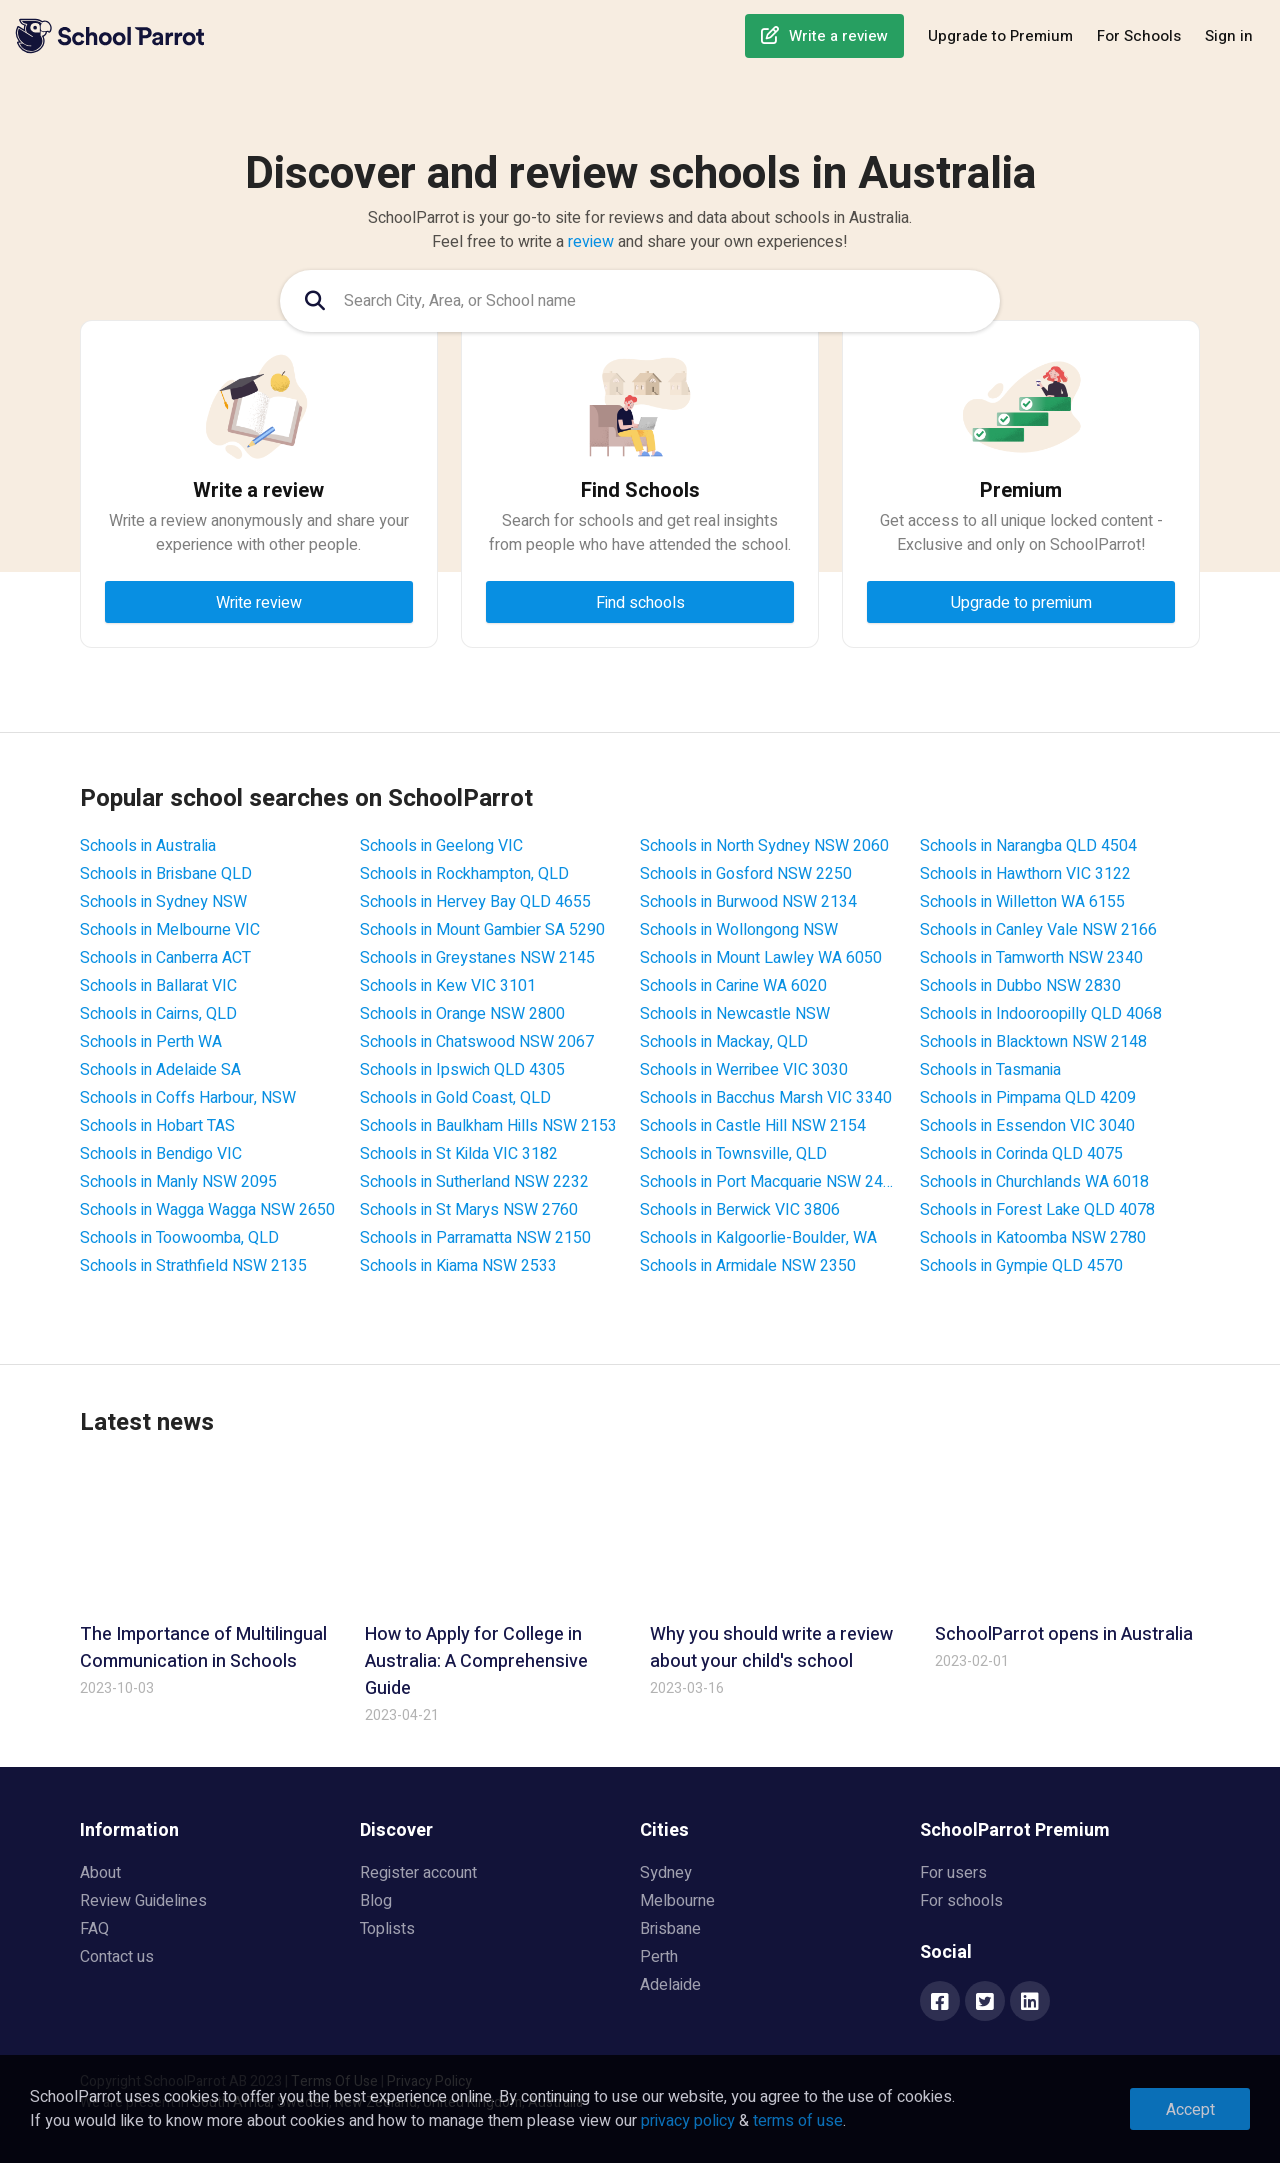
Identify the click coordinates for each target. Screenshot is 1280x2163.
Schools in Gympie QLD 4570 (1021, 1266)
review (591, 242)
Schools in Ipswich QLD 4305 (462, 1070)
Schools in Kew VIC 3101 (448, 986)
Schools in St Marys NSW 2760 (469, 1210)
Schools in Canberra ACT (165, 958)
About (100, 1873)
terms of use (798, 2121)
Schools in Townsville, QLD (733, 1154)
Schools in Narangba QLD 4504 (1028, 846)
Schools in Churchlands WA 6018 (1034, 1182)
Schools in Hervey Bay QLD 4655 (475, 902)
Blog (376, 1901)
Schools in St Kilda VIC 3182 (459, 1154)
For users (953, 1873)
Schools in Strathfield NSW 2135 (193, 1266)
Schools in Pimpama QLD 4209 (1028, 1098)
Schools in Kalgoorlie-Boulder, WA (758, 1238)
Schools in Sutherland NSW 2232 (474, 1182)
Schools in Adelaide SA (160, 1070)
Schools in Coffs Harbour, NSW (188, 1098)
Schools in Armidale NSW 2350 (748, 1266)
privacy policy (688, 2121)
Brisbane (670, 1929)
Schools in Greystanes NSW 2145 (477, 958)
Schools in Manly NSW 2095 (178, 1182)
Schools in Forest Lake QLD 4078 (1037, 1210)
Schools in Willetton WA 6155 (1022, 902)
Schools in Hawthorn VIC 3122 (1025, 874)
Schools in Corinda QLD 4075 (1021, 1154)
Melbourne (677, 1901)
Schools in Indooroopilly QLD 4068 (1041, 1014)
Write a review (838, 36)
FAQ (94, 1929)
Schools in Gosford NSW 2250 (746, 874)
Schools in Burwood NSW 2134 (748, 902)
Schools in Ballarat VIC (158, 986)
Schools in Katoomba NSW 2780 (1033, 1238)
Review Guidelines (143, 1901)
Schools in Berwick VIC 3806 (740, 1210)
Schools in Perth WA (151, 1042)
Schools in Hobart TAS (157, 1126)
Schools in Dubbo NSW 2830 (1020, 986)
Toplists (387, 1929)
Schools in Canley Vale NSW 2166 (1038, 930)
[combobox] (640, 301)
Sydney (666, 1873)
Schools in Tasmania (990, 1070)
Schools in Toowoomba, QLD (179, 1238)
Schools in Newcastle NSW (735, 1014)
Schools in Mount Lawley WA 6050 (761, 958)
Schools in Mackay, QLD (724, 1042)
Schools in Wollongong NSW (739, 930)
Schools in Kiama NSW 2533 (458, 1266)
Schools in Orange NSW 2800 (462, 1014)
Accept (1190, 2110)
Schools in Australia (148, 846)
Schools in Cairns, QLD (158, 1014)
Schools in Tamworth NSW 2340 (1031, 958)
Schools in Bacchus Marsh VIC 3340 (766, 1098)
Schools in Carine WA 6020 (733, 986)
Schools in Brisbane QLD (166, 874)
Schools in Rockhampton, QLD (464, 874)
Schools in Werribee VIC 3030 (744, 1070)
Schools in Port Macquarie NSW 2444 (770, 1182)
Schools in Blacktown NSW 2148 (1033, 1042)
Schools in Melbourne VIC (170, 930)
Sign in (1229, 36)
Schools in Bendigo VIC (161, 1154)
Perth (659, 1957)
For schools (961, 1901)
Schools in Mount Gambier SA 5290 (482, 930)
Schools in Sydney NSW (163, 902)
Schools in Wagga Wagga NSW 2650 (207, 1210)
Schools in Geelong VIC (441, 846)
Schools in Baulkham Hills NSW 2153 (488, 1126)
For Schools (1139, 36)
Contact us (117, 1957)
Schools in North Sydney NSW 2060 (764, 846)
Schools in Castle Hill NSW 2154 (753, 1126)
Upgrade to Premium (1000, 36)
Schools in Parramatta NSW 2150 (475, 1238)
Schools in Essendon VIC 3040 (1027, 1126)
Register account (418, 1873)
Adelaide (670, 1985)
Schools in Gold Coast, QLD (455, 1098)
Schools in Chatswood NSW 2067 (477, 1042)
